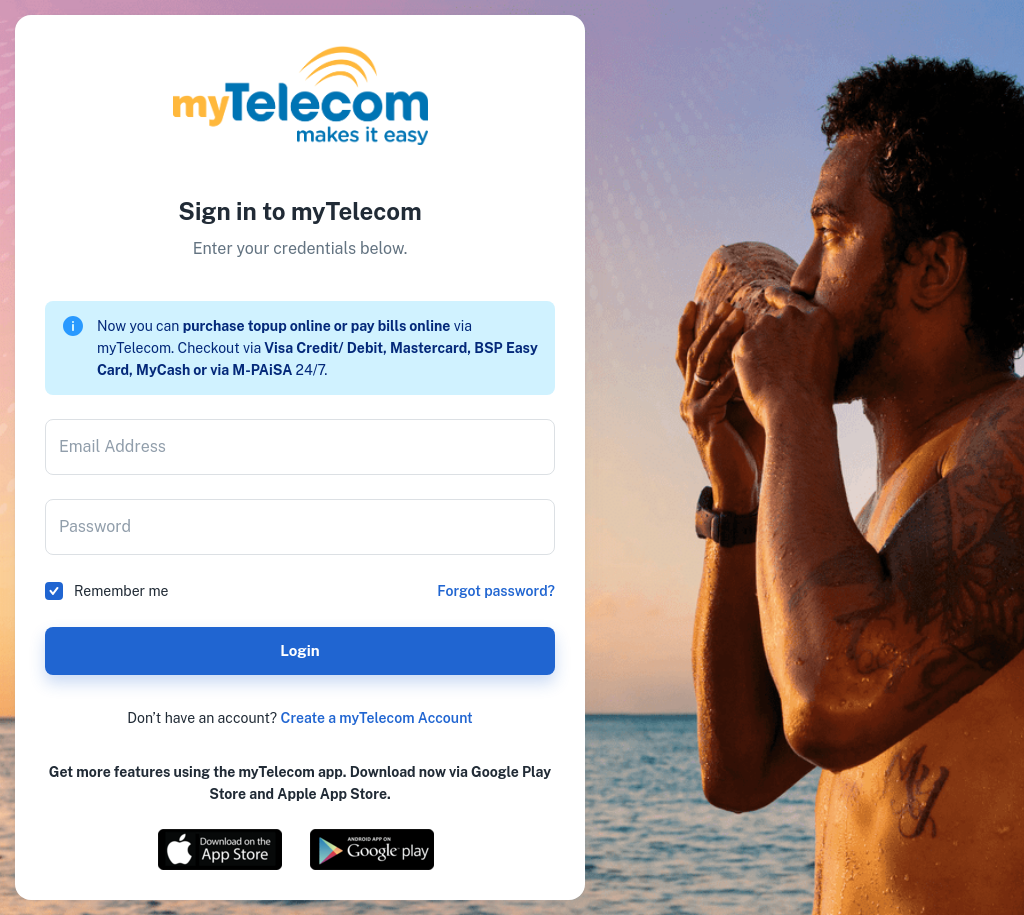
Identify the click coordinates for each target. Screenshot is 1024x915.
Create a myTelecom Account (377, 718)
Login (300, 651)
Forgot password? (496, 591)
